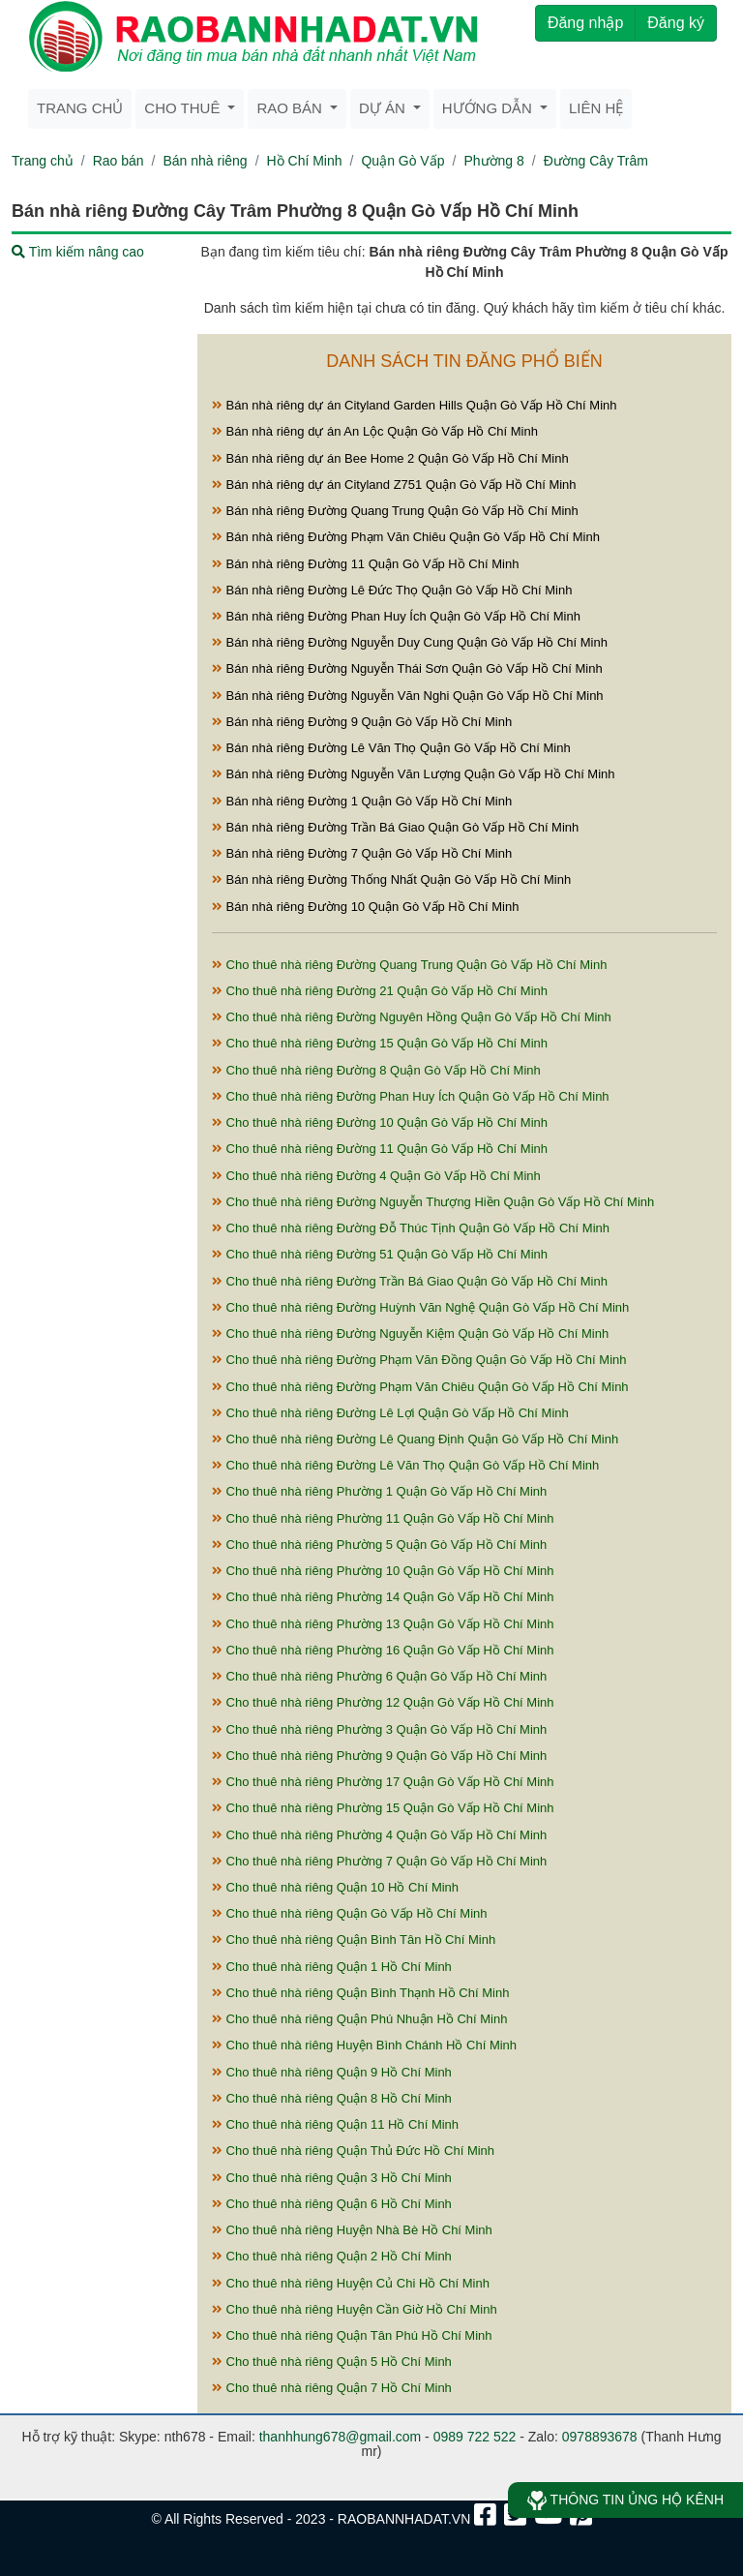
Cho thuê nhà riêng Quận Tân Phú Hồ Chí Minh (352, 2335)
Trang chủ (80, 108)
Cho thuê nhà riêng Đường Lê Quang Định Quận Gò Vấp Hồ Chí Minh (415, 1439)
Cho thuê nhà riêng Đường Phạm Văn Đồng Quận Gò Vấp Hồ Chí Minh (419, 1359)
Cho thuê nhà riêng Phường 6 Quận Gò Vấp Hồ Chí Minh (379, 1676)
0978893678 (600, 2436)
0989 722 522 (475, 2436)
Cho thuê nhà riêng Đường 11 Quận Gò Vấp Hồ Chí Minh (380, 1148)
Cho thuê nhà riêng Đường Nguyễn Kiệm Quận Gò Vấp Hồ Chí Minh (410, 1333)
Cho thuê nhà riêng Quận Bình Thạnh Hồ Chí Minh (360, 1992)
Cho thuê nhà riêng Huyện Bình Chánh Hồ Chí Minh (364, 2045)
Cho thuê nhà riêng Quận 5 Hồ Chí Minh (332, 2361)
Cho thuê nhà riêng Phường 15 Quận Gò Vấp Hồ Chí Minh (383, 1808)
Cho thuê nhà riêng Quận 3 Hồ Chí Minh (332, 2177)
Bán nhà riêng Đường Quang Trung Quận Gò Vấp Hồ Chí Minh (395, 510)
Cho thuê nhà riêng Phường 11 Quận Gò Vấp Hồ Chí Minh (383, 1518)
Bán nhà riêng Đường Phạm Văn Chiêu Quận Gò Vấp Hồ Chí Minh (406, 537)
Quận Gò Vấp (402, 160)
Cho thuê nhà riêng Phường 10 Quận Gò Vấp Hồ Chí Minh (383, 1570)
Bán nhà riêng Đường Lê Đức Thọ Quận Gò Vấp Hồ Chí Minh (392, 590)
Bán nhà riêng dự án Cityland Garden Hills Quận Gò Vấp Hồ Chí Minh (414, 405)
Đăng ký (675, 23)
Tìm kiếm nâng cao (78, 251)
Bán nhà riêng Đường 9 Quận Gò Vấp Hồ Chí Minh (362, 721)
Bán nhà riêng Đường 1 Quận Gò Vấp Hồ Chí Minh (362, 801)
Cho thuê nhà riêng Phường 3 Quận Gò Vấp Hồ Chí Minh (379, 1729)
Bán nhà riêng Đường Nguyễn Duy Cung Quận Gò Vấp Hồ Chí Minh (410, 642)
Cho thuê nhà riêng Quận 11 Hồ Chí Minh (335, 2124)
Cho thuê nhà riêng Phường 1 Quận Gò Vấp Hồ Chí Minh (379, 1491)
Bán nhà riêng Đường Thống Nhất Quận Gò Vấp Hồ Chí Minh (391, 879)
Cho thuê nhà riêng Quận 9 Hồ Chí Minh (332, 2072)
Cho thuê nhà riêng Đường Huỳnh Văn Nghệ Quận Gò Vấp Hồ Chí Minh (420, 1307)
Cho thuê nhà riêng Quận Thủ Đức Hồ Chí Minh (353, 2150)
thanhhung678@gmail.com (340, 2436)
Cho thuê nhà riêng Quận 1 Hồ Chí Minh (332, 1966)
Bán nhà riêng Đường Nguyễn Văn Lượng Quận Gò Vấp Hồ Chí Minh (413, 774)
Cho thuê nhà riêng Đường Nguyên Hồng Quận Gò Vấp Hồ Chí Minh (411, 1017)
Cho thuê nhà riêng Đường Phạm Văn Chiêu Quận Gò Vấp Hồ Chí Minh (420, 1386)
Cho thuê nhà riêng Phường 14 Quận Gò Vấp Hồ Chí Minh (383, 1597)
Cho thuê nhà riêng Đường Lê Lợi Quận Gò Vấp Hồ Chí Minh (390, 1413)
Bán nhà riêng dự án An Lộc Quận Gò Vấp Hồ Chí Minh (375, 431)
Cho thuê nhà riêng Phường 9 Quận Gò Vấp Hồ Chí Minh (379, 1755)
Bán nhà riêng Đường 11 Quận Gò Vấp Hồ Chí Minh (365, 564)
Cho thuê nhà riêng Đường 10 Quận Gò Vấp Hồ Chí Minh (380, 1122)
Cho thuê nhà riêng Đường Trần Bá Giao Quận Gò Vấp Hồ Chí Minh (410, 1281)
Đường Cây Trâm (596, 160)
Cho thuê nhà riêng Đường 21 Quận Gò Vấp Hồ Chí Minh (380, 991)
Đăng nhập (585, 23)
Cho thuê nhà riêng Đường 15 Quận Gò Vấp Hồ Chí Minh (380, 1043)
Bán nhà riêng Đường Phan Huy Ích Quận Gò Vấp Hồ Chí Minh (396, 616)
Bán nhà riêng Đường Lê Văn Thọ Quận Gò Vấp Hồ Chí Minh (391, 748)
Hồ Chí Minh (304, 160)
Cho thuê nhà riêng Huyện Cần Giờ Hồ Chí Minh (354, 2309)
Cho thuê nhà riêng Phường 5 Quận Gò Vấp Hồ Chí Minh (379, 1544)
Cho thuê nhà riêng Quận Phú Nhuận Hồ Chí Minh (359, 2019)
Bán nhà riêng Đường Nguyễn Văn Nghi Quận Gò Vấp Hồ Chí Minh (408, 695)
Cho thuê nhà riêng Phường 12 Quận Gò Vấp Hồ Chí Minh (383, 1702)
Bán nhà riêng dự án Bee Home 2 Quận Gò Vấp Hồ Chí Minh (390, 458)
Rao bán (118, 160)
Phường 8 (493, 160)
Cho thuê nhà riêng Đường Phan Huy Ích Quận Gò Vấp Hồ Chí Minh (410, 1096)
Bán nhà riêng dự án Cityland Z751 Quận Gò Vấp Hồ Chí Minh (394, 484)
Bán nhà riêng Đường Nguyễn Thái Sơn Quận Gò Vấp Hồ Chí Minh (407, 668)
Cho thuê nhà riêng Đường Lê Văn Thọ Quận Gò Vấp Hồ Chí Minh (405, 1465)
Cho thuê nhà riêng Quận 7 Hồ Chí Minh (332, 2387)
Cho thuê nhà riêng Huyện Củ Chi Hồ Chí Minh (351, 2283)
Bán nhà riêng (205, 160)
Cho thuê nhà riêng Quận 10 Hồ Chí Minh (335, 1887)
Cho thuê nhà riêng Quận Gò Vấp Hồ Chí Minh (349, 1913)
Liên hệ (596, 108)
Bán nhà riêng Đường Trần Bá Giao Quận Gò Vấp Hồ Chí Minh (395, 827)
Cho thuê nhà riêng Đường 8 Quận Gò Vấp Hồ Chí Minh (376, 1070)
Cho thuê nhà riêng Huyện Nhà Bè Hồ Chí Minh (352, 2230)
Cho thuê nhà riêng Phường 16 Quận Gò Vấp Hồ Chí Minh (383, 1650)
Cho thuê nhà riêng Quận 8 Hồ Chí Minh (332, 2098)
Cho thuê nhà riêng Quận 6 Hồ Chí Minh (332, 2204)
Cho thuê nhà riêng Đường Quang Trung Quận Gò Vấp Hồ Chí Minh (409, 964)
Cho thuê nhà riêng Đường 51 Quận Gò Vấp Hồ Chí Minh (380, 1254)
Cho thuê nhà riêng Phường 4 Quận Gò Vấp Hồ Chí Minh (379, 1835)
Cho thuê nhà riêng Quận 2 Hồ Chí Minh (332, 2256)
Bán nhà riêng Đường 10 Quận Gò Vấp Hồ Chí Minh (365, 906)
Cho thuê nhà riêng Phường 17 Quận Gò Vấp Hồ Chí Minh (383, 1781)
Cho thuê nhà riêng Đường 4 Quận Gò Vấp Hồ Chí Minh (376, 1175)
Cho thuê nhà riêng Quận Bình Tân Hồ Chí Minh (353, 1939)
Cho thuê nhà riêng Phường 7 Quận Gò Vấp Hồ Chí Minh (379, 1861)
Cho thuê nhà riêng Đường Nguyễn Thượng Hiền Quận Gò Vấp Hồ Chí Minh (433, 1202)
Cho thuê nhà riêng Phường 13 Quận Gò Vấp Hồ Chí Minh (383, 1624)
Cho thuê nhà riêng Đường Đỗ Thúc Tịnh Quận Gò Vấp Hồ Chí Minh (410, 1228)
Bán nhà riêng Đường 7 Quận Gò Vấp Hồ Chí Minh (362, 853)
